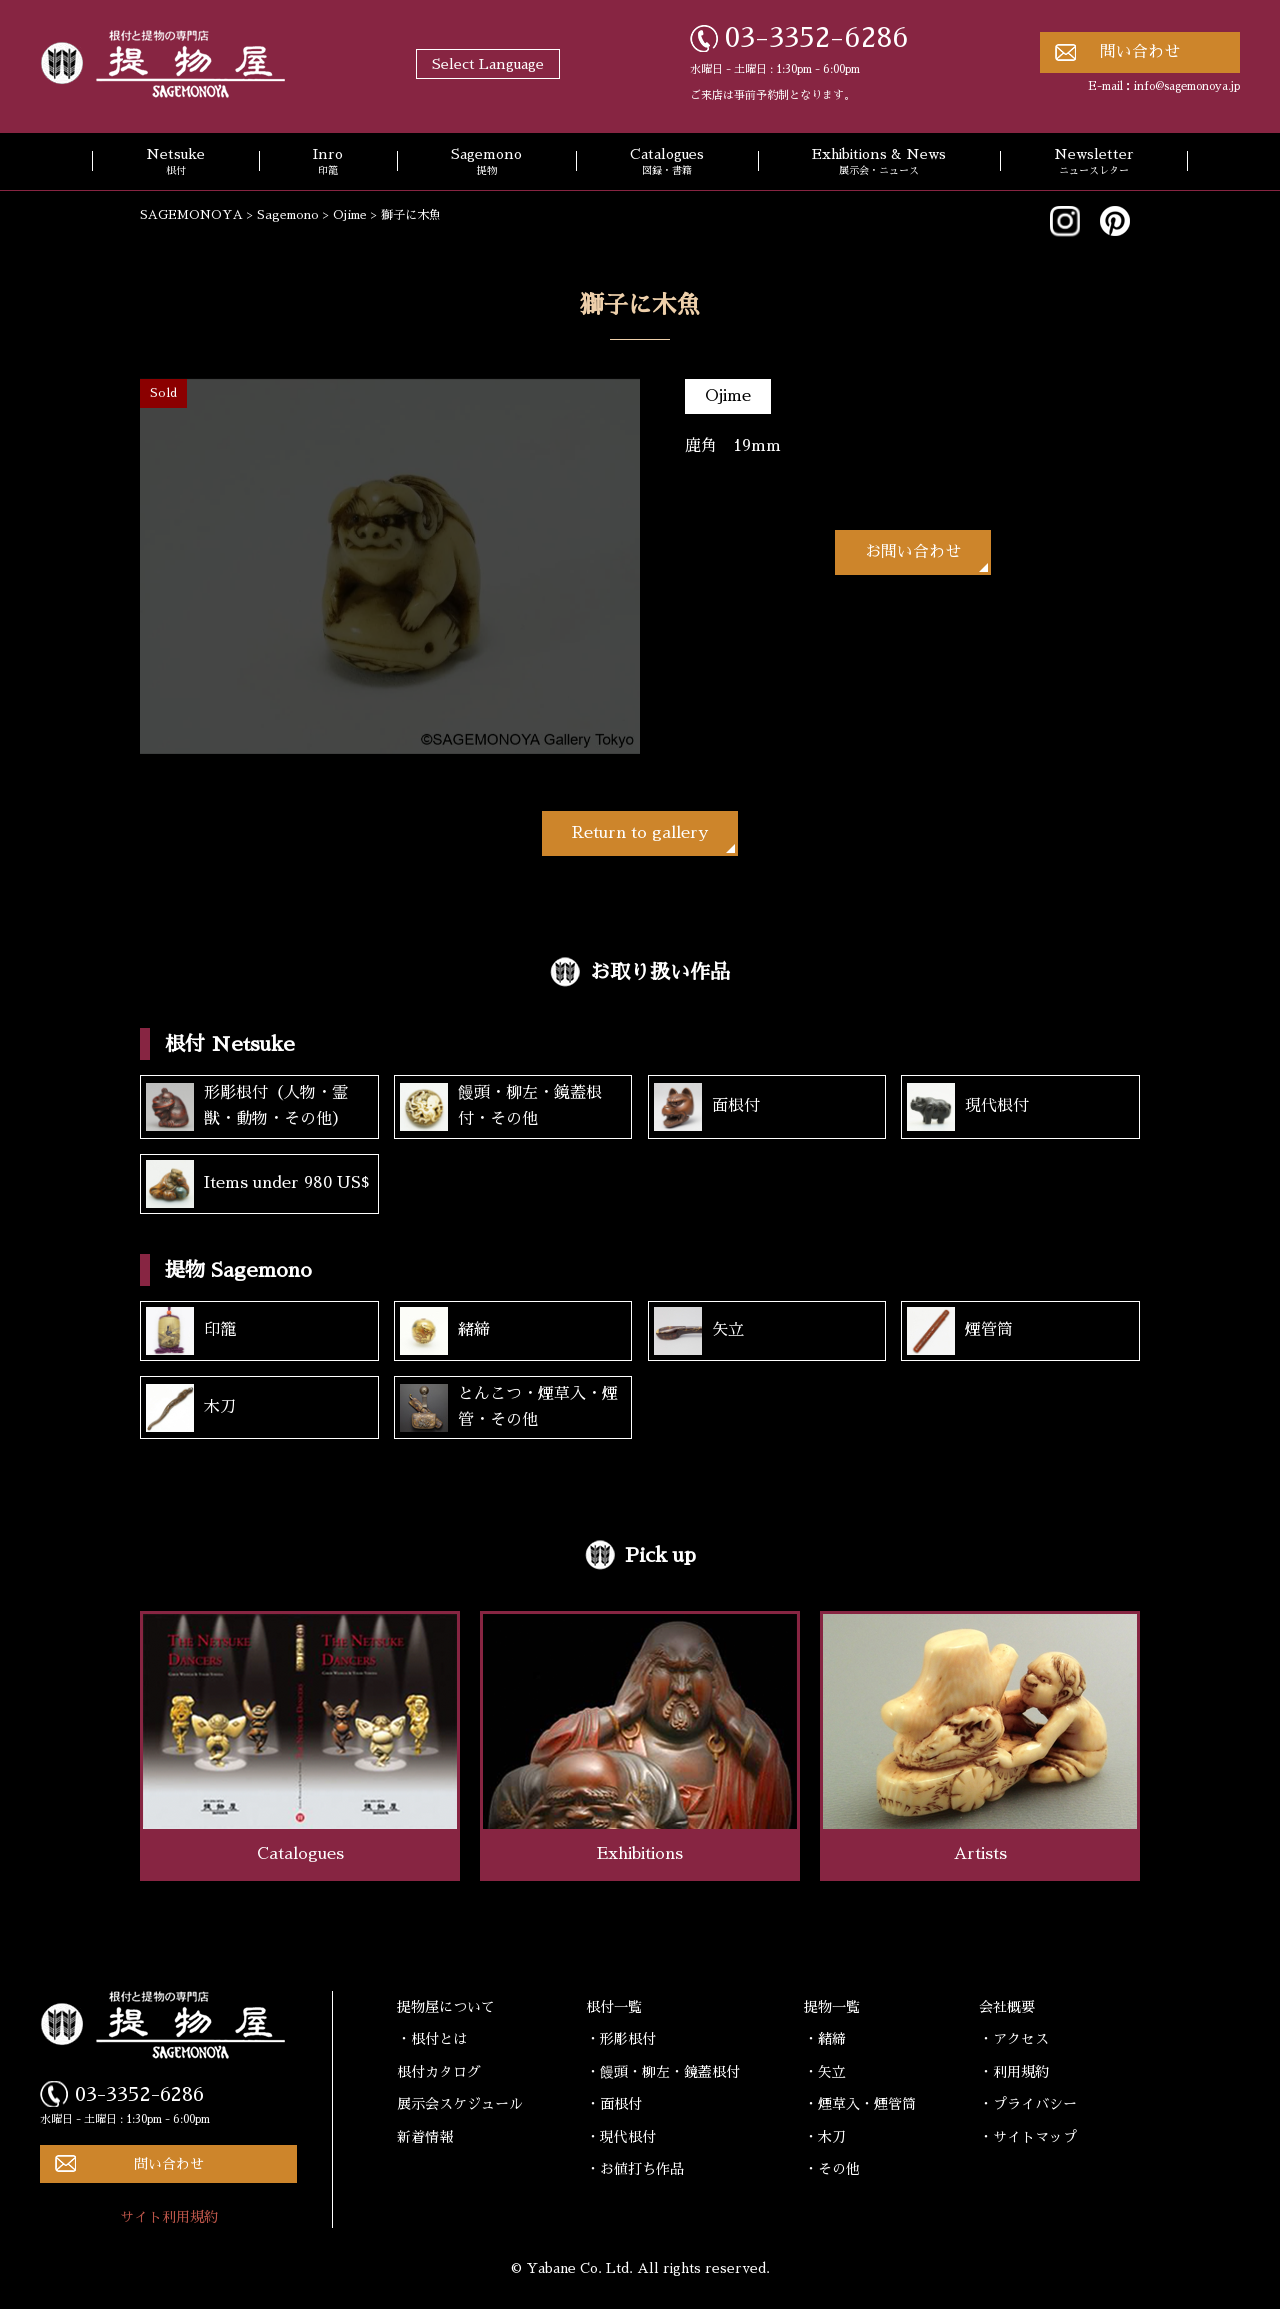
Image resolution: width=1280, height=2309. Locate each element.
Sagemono (486, 163)
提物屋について (446, 2007)
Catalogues (667, 163)
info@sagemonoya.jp (1187, 86)
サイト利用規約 (169, 2217)
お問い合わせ (913, 552)
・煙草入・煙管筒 (860, 2104)
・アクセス (1014, 2039)
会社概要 (1007, 2007)
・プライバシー (1028, 2104)
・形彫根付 (621, 2039)
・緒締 (825, 2039)
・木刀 (825, 2137)
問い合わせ (1140, 52)
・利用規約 (1014, 2072)
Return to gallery (640, 833)
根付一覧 (614, 2007)
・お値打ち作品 (635, 2169)
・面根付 (614, 2104)
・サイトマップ (1028, 2137)
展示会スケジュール (460, 2104)
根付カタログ (439, 2072)
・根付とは (432, 2039)
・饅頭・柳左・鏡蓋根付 (663, 2072)
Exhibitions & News (879, 163)
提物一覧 (832, 2007)
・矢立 (825, 2072)
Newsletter (1094, 163)
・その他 (832, 2169)
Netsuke (175, 163)
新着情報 (425, 2137)
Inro (328, 163)
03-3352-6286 (817, 38)
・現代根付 (621, 2137)
